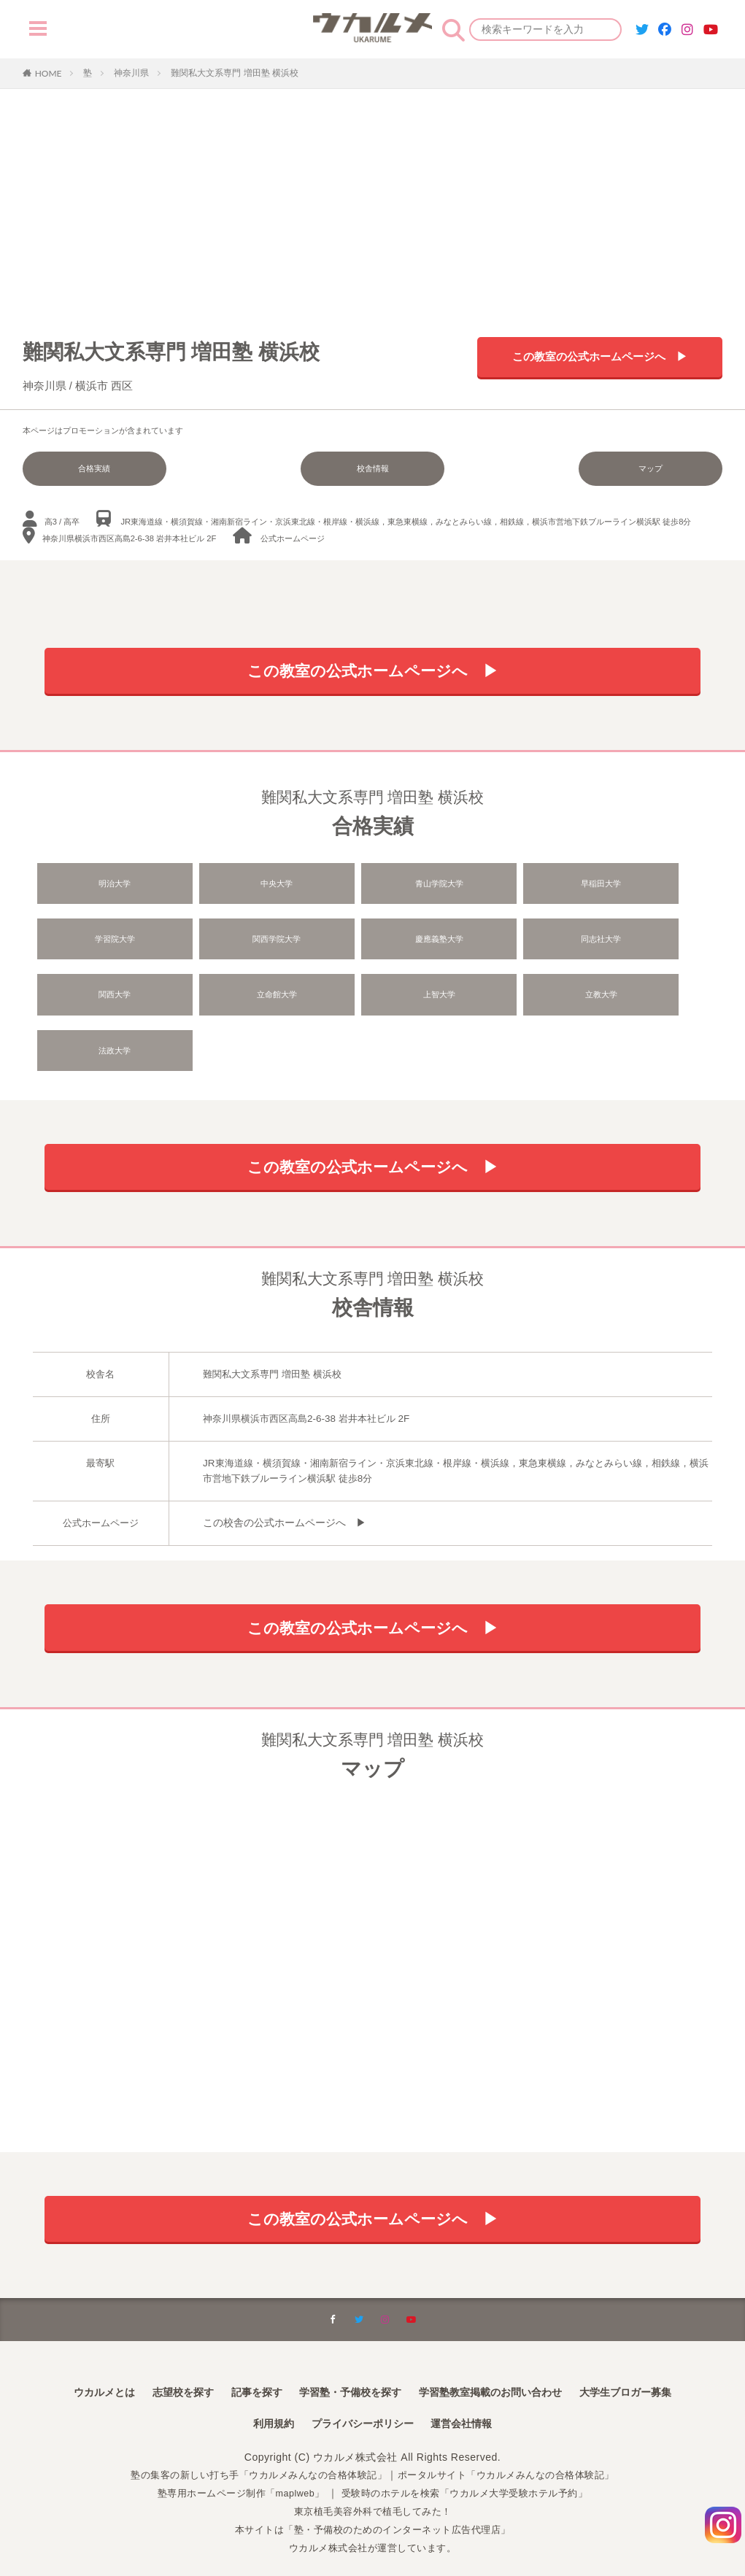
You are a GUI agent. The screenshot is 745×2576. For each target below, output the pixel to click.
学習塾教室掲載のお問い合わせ (503, 2366)
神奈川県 (131, 73)
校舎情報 (372, 468)
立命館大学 (639, 943)
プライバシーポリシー (361, 2400)
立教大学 (236, 999)
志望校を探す (160, 2366)
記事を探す (241, 2366)
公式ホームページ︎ (292, 535)
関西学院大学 (102, 943)
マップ (670, 468)
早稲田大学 (505, 887)
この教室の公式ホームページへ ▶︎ (599, 359)
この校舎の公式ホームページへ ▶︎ (279, 1479)
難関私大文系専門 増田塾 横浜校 (234, 73)
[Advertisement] (372, 198)
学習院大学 (639, 887)
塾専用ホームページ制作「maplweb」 (232, 2469)
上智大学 (102, 999)
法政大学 (370, 999)
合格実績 (75, 468)
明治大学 (102, 887)
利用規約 (262, 2400)
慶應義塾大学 (236, 943)
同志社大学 (370, 943)
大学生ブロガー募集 (655, 2366)
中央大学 (236, 887)
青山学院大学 (370, 887)
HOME (48, 73)
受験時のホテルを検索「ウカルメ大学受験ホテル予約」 (471, 2469)
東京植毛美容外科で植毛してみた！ (373, 2487)
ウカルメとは (72, 2366)
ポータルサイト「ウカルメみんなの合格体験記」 (515, 2451)
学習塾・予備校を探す (345, 2366)
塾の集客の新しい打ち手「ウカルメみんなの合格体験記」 (250, 2451)
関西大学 (504, 943)
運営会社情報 (471, 2400)
